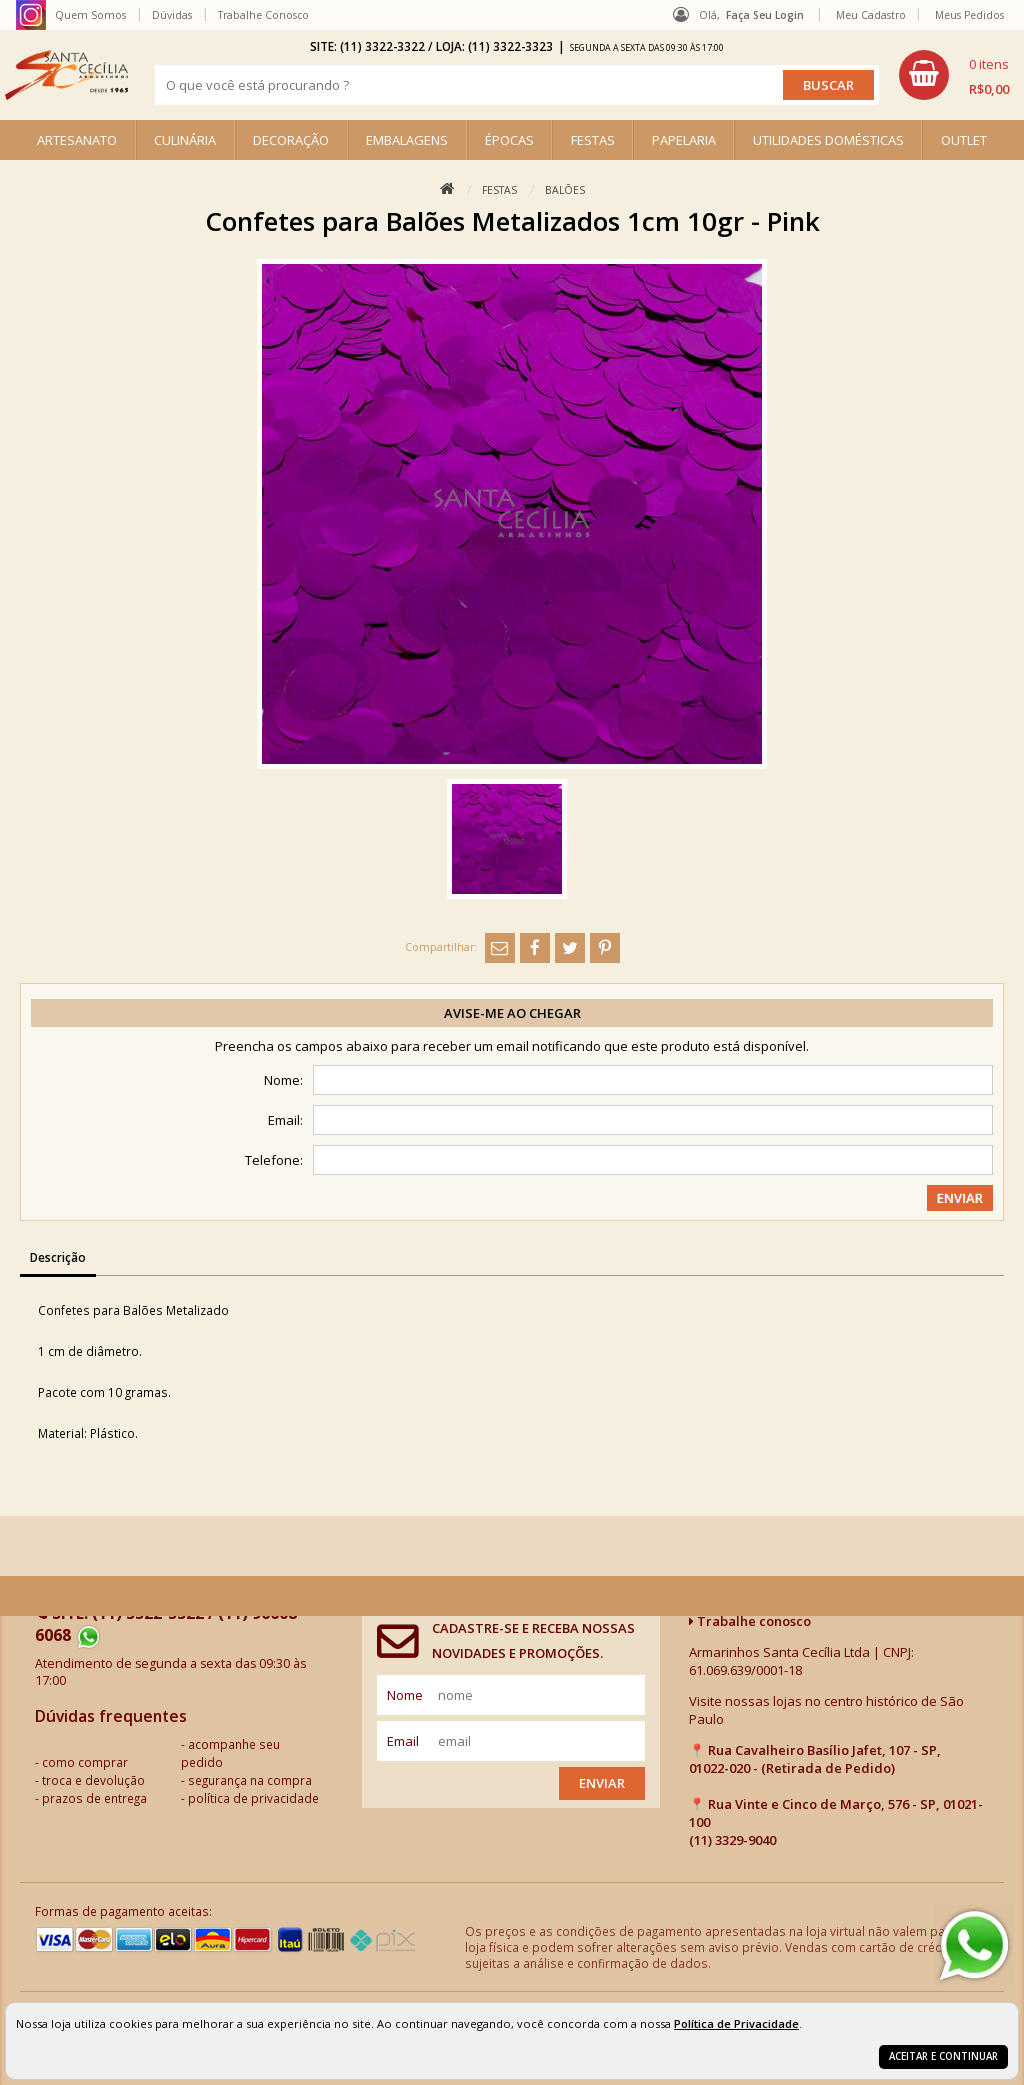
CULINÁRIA (185, 140)
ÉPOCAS (509, 140)
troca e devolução (93, 1780)
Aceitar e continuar (943, 2056)
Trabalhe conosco (750, 1621)
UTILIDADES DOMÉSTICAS (828, 140)
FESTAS (593, 140)
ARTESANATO (77, 140)
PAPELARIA (684, 140)
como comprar (85, 1762)
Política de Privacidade (736, 2023)
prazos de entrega (94, 1798)
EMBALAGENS (407, 140)
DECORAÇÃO (291, 140)
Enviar (602, 1783)
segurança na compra (250, 1780)
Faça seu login (765, 15)
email (403, 1741)
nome (405, 1695)
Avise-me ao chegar (512, 1013)
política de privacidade (253, 1798)
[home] (66, 75)
